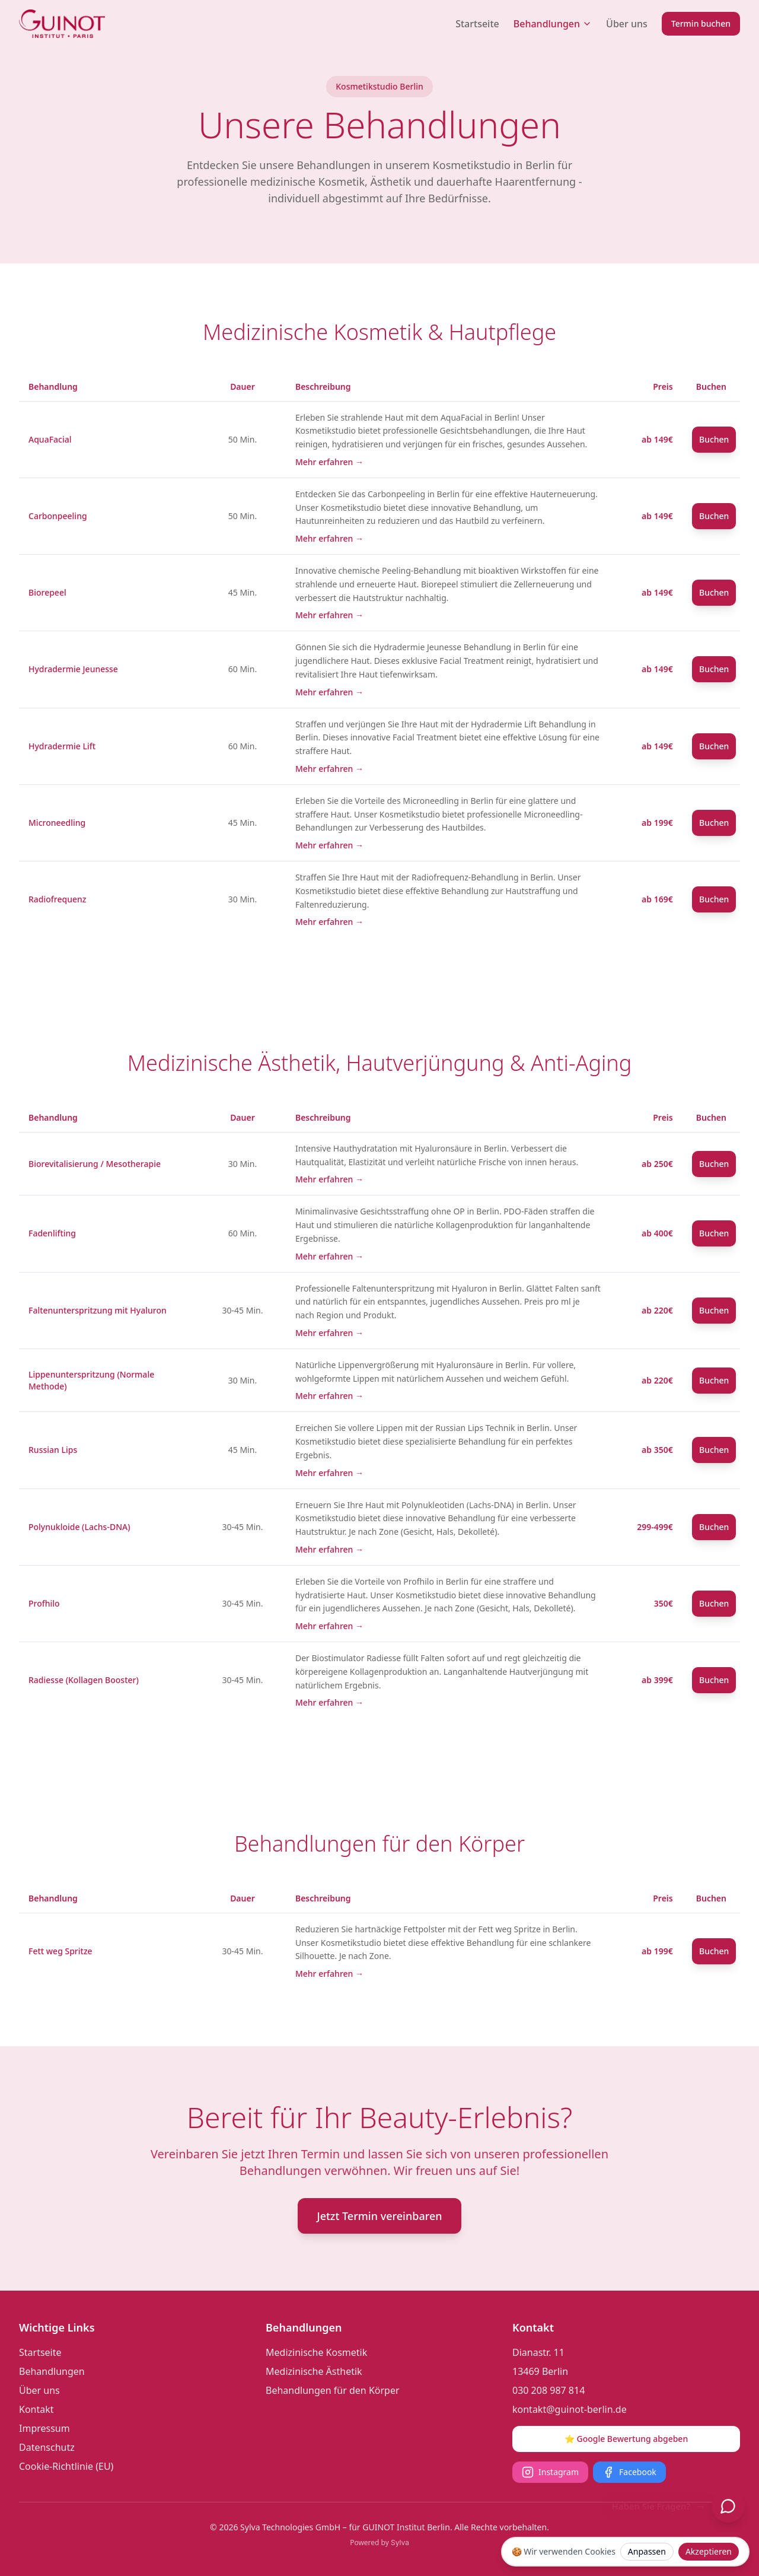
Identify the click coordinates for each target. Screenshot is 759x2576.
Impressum (44, 2428)
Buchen (714, 439)
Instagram (550, 2472)
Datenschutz (47, 2447)
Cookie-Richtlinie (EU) (66, 2466)
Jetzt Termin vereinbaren (379, 2216)
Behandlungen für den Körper (333, 2390)
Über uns (627, 23)
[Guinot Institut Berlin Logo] (62, 23)
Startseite (477, 23)
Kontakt (36, 2409)
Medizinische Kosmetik (316, 2352)
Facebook (629, 2472)
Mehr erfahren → (329, 462)
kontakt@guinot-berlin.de (569, 2409)
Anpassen (647, 2551)
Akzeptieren (708, 2551)
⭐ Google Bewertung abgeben (626, 2438)
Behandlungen (553, 23)
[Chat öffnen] (728, 2506)
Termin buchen (701, 23)
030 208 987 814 (548, 2390)
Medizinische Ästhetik (314, 2371)
